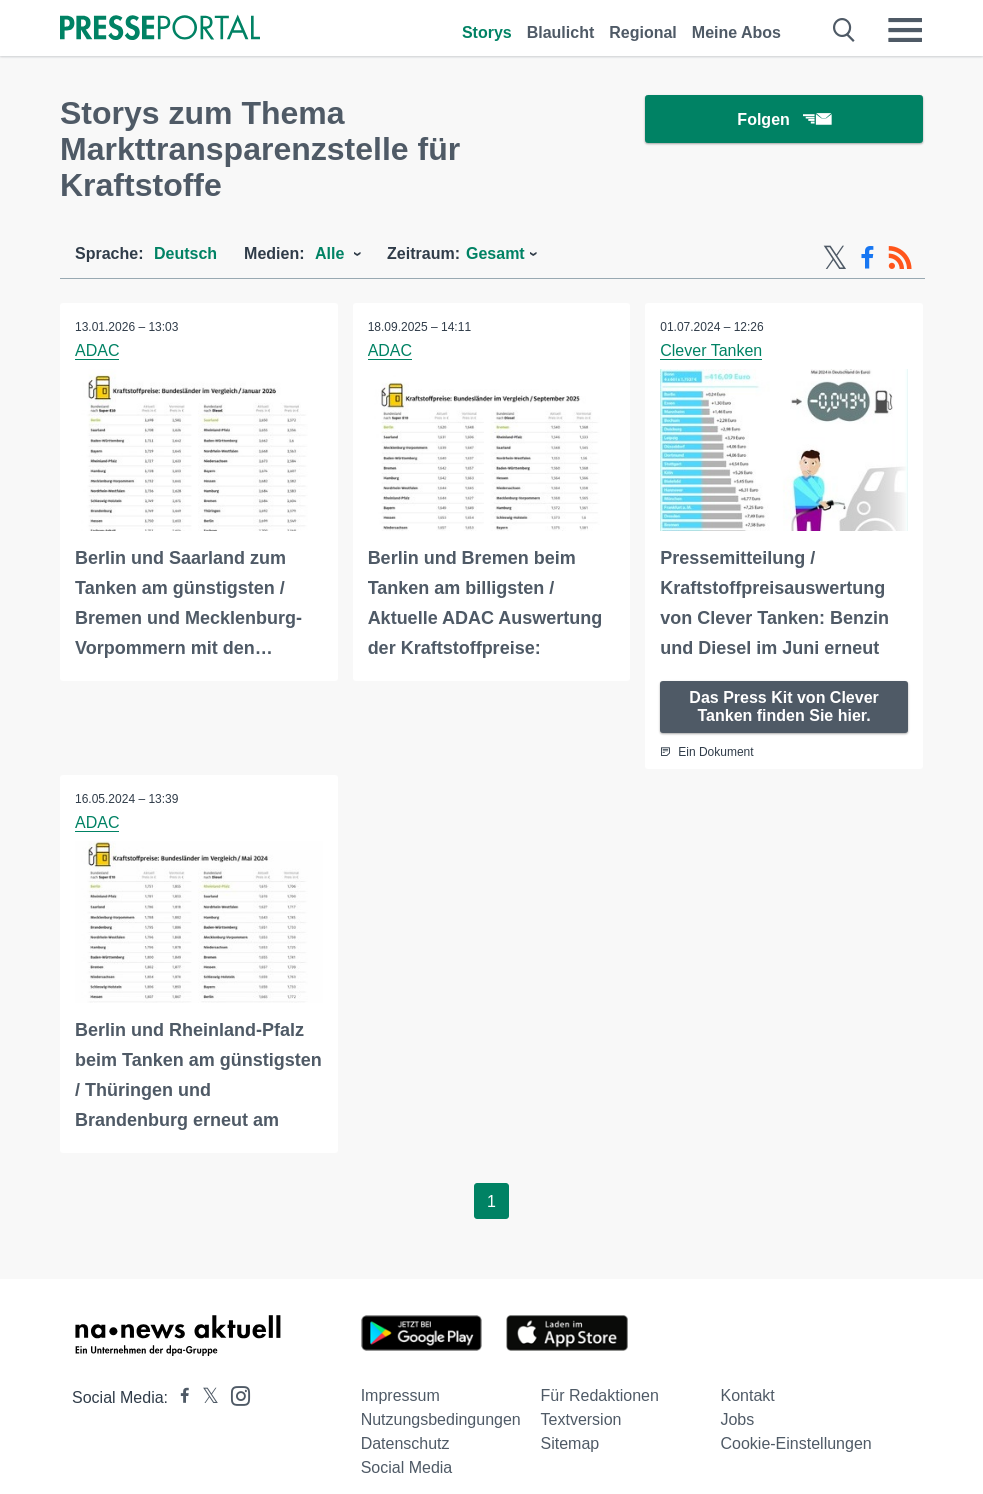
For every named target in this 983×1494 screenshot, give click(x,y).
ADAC (97, 350)
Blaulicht (561, 32)
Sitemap (570, 1443)
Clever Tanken (711, 350)
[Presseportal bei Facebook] (179, 1397)
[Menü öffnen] (905, 30)
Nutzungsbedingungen (441, 1419)
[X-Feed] (835, 258)
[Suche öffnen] (844, 30)
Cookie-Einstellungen (795, 1443)
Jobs (737, 1419)
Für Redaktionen (600, 1395)
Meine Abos (736, 32)
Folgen (783, 119)
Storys (487, 32)
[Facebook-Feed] (867, 258)
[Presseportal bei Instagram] (234, 1394)
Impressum (400, 1395)
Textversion (581, 1419)
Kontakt (747, 1395)
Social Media (407, 1467)
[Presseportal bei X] (204, 1397)
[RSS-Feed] (900, 258)
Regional (643, 32)
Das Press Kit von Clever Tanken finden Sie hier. (783, 706)
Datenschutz (405, 1443)
